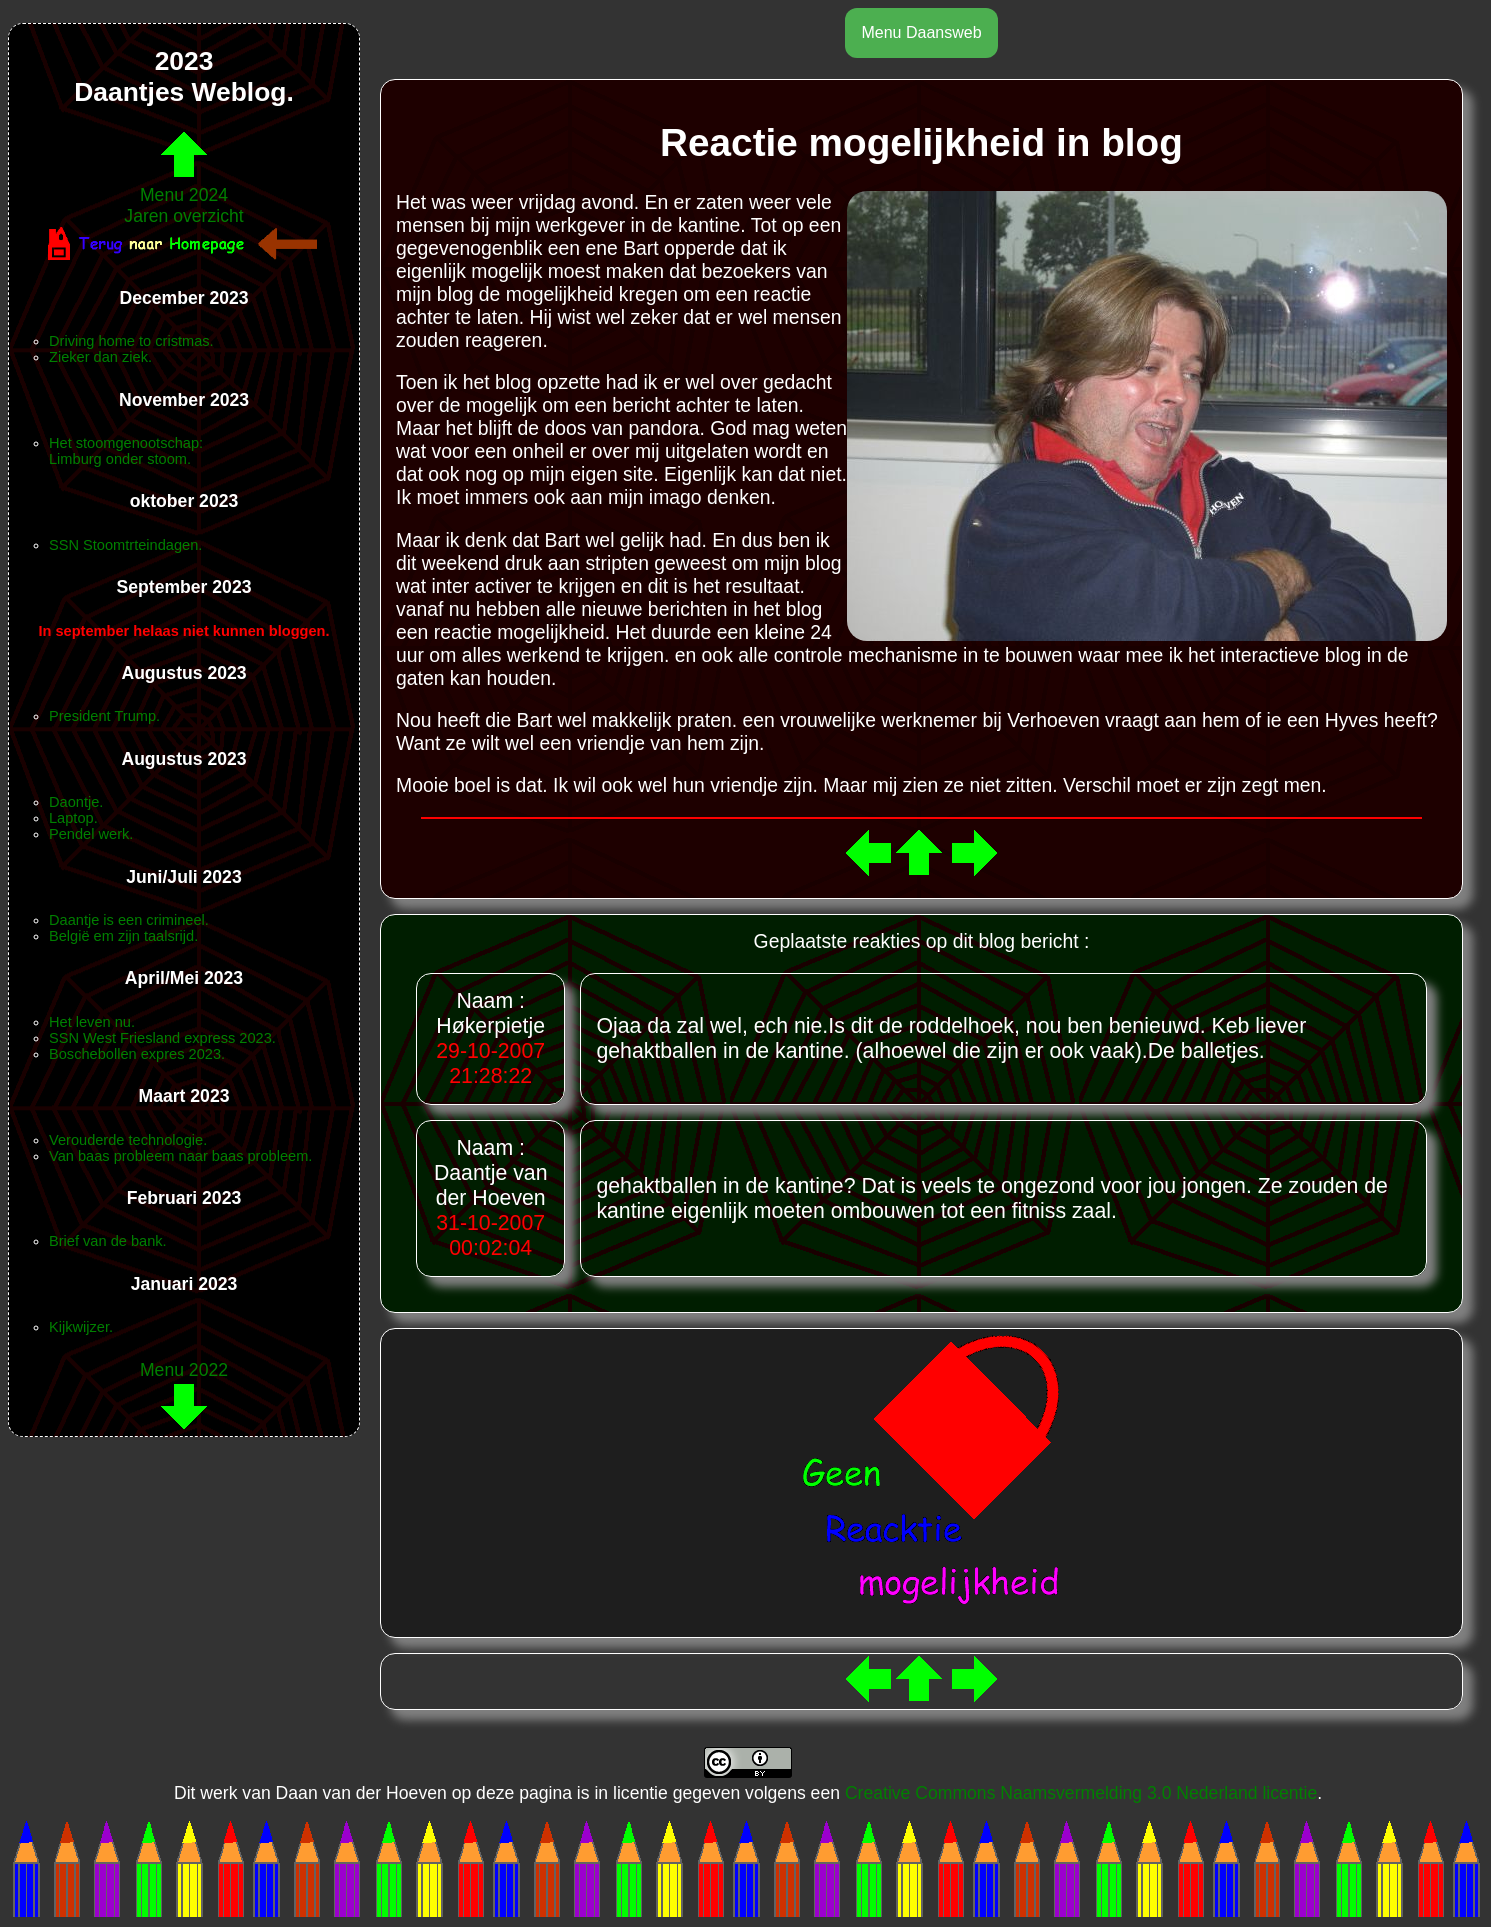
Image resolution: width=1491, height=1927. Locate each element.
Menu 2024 (184, 184)
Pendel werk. (91, 834)
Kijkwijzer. (81, 1327)
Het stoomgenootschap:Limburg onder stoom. (126, 451)
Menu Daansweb (921, 32)
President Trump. (104, 716)
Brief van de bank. (108, 1241)
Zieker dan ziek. (100, 357)
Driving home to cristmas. (131, 341)
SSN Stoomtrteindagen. (125, 545)
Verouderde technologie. (128, 1140)
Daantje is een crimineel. (129, 920)
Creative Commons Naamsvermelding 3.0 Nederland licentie (1081, 1793)
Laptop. (73, 818)
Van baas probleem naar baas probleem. (180, 1156)
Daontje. (76, 802)
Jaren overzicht (183, 216)
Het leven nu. (92, 1022)
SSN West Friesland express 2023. (162, 1038)
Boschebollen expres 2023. (137, 1054)
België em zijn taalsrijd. (123, 936)
